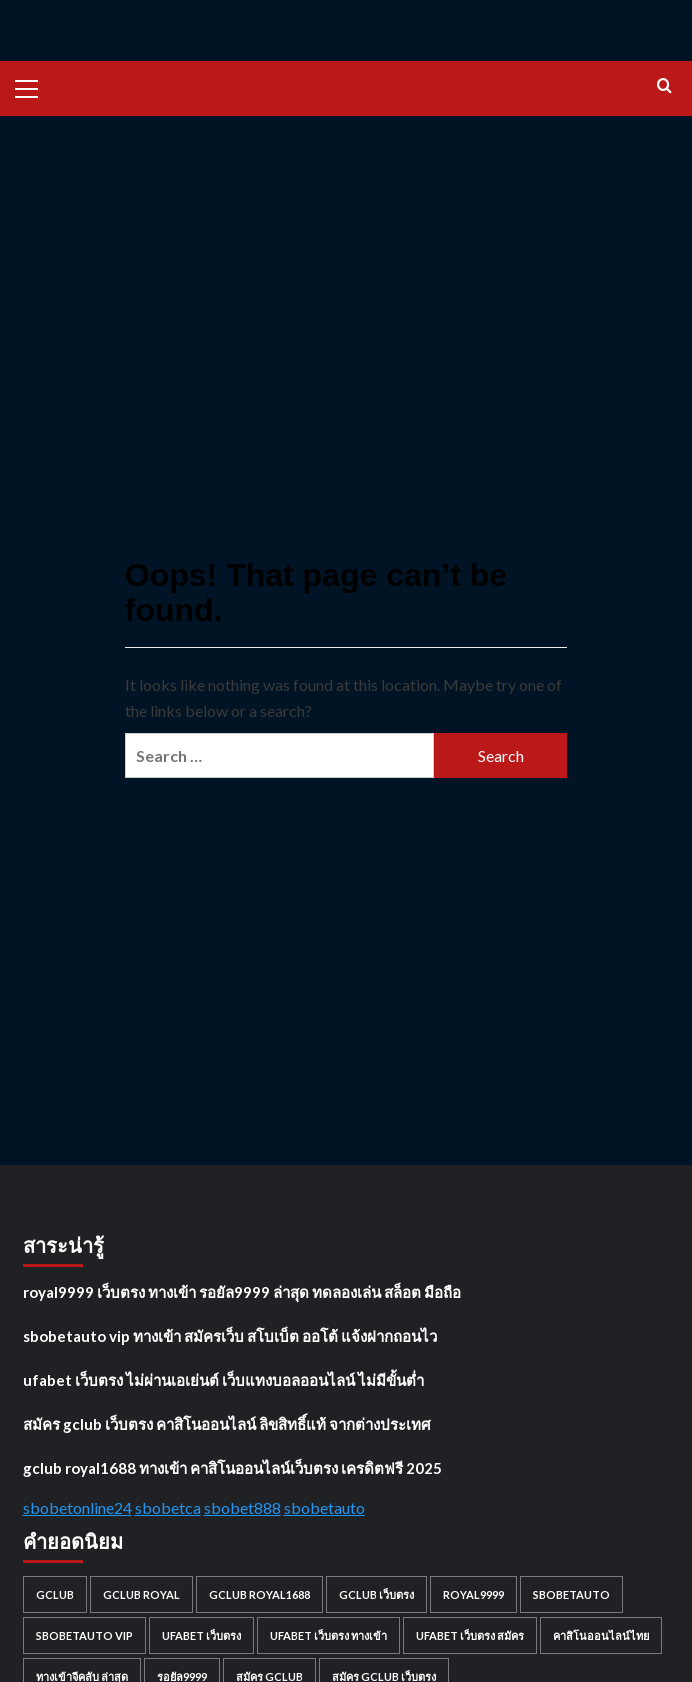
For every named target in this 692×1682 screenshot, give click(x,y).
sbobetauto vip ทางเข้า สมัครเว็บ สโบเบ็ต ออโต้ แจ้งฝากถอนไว (230, 1336)
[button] (35, 86)
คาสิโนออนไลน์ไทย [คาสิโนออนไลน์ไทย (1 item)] (601, 1635)
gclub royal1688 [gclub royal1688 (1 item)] (259, 1594)
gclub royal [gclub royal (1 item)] (141, 1594)
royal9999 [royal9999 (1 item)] (473, 1594)
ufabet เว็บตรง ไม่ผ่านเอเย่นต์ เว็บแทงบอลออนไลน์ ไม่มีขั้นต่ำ (223, 1380)
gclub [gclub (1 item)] (55, 1594)
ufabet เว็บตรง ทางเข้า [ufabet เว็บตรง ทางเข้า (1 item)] (328, 1635)
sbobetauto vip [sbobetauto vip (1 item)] (84, 1635)
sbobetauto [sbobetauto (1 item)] (571, 1594)
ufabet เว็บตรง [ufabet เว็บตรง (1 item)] (201, 1635)
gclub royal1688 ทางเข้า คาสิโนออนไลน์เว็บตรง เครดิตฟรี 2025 (232, 1468)
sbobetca (168, 1507)
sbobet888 (242, 1507)
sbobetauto (324, 1507)
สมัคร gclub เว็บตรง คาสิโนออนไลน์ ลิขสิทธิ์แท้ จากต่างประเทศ (227, 1424)
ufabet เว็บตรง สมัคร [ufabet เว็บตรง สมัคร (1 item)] (470, 1635)
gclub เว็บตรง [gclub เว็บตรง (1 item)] (376, 1594)
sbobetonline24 (77, 1507)
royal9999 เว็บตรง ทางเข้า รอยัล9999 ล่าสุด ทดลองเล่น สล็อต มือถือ (242, 1292)
